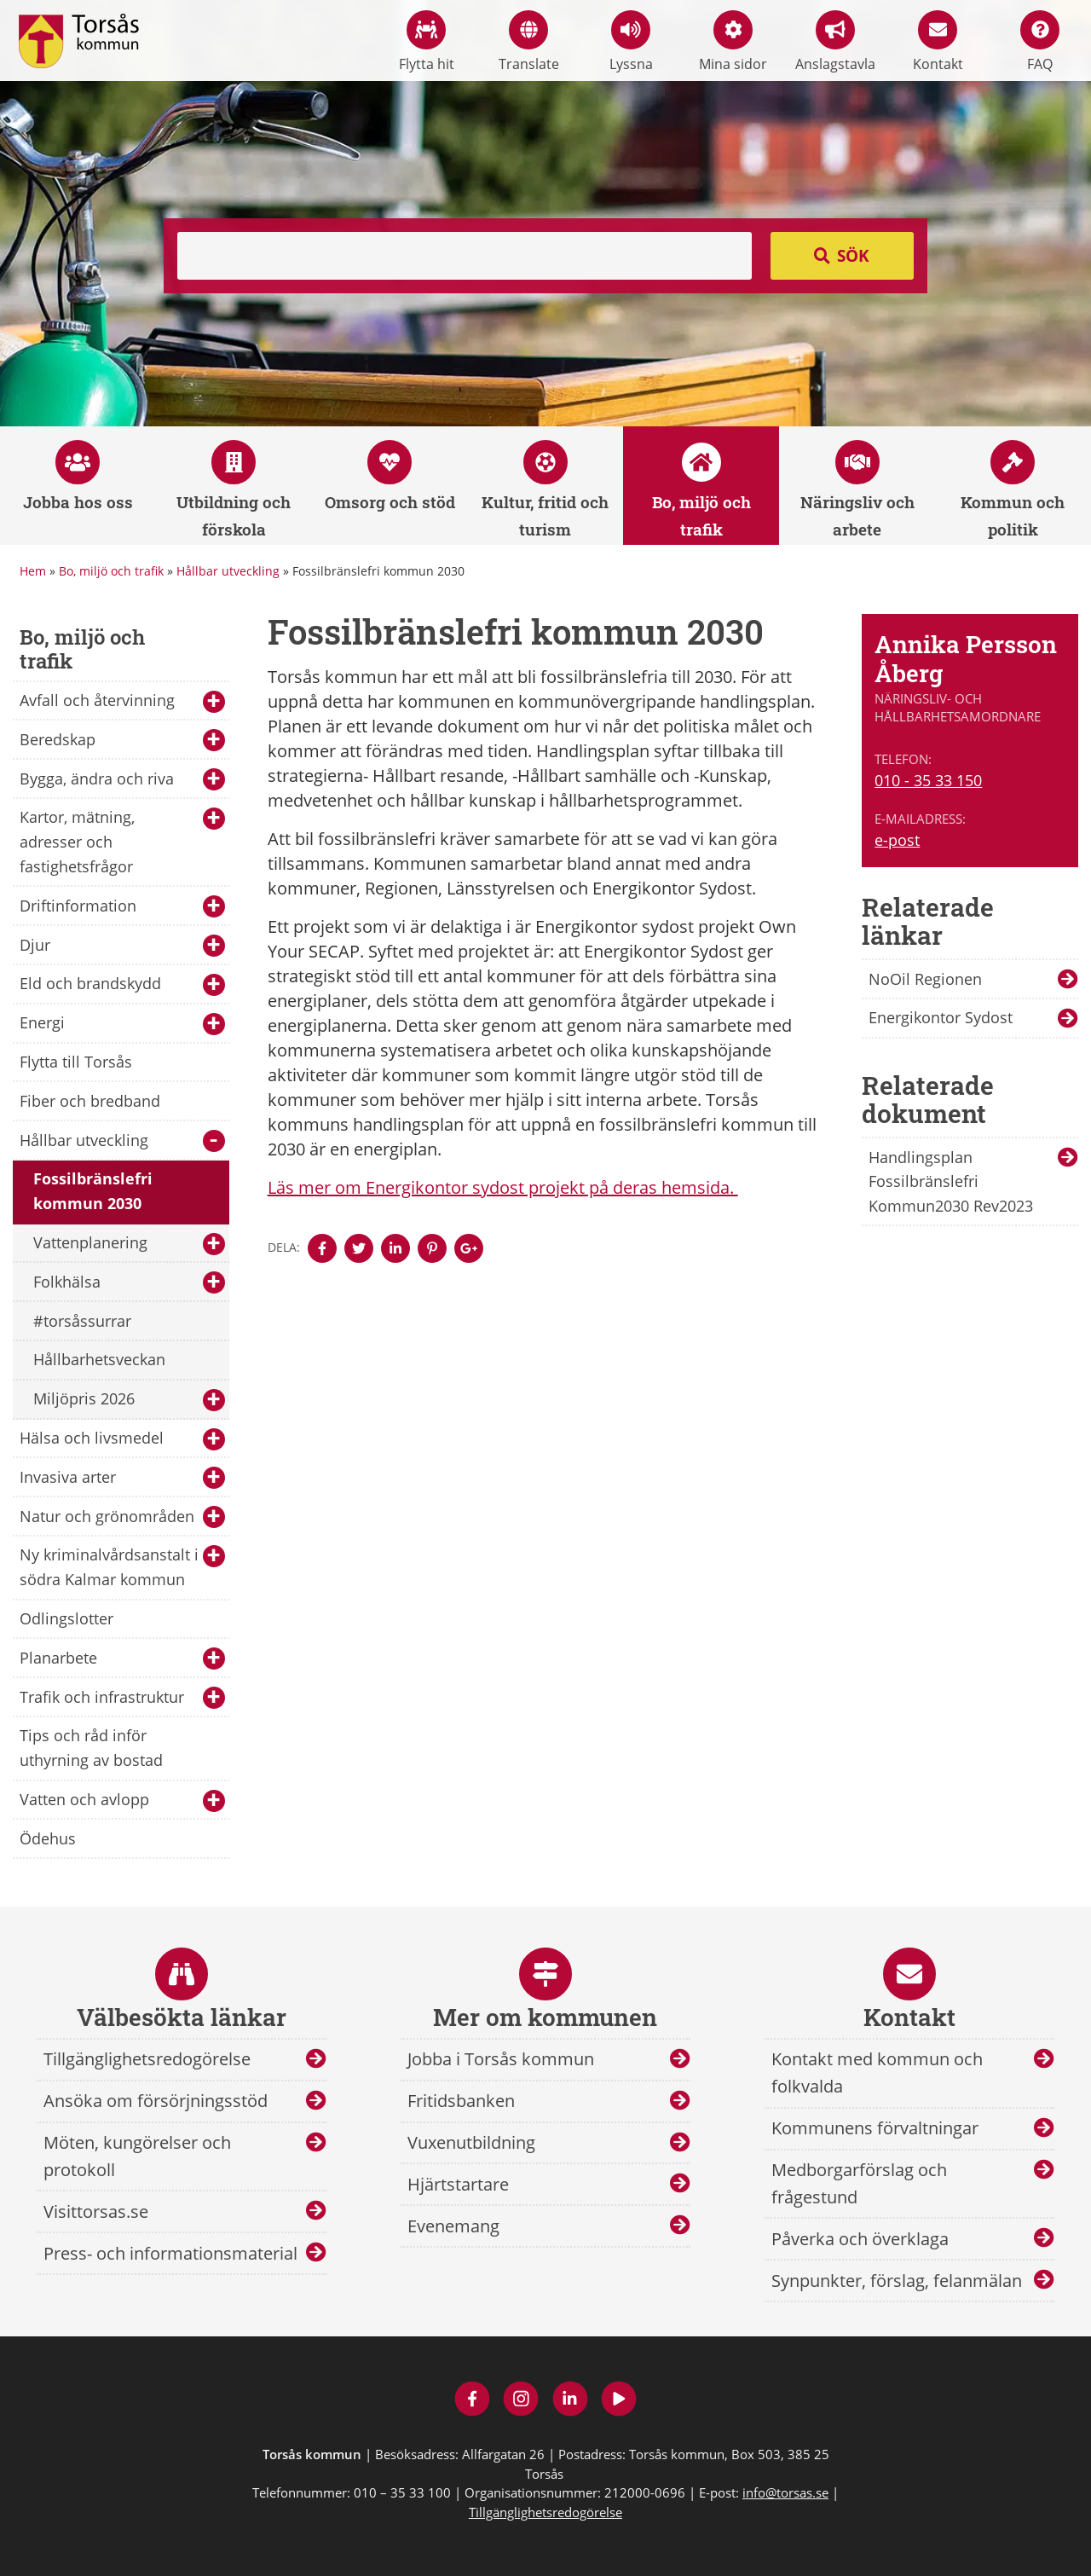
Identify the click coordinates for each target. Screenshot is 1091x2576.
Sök (853, 256)
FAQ (1039, 41)
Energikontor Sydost (941, 1017)
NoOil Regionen (925, 979)
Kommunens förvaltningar (874, 2127)
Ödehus (48, 1838)
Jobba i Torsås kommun (500, 2058)
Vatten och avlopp (122, 1800)
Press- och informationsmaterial (170, 2253)
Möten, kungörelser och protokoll (137, 2156)
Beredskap (122, 740)
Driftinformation (122, 906)
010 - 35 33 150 (928, 780)
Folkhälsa (129, 1282)
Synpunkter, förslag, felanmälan (896, 2280)
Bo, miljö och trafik (111, 571)
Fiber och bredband (90, 1101)
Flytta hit (426, 41)
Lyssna (631, 41)
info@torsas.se (785, 2492)
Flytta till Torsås (76, 1061)
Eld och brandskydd (122, 984)
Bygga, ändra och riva (122, 779)
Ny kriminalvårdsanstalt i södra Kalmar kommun (122, 1566)
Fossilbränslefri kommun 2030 (93, 1190)
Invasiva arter (122, 1478)
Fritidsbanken (461, 2100)
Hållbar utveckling (228, 571)
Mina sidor (733, 41)
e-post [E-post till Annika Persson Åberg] (897, 840)
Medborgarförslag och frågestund (859, 2183)
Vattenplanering (129, 1243)
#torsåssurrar (82, 1321)
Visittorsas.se (95, 2211)
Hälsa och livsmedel (122, 1438)
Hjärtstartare (458, 2184)
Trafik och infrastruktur (122, 1698)
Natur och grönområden (122, 1517)
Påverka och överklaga (860, 2238)
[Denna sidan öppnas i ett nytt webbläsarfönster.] (322, 1248)
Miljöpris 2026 (129, 1399)
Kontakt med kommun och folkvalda (877, 2072)
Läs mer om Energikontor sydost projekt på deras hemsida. (503, 1187)
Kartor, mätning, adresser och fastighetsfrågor (122, 842)
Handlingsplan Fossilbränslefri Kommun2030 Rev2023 (951, 1182)
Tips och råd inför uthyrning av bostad (91, 1747)
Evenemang (453, 2225)
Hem (33, 571)
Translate (529, 41)
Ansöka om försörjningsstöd (155, 2100)
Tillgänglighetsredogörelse (147, 2058)
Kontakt (938, 41)
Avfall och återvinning (122, 701)
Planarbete (122, 1658)
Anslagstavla (835, 41)
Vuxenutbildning (471, 2142)
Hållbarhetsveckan (99, 1359)
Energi (122, 1023)
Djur (122, 946)
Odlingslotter (66, 1618)
